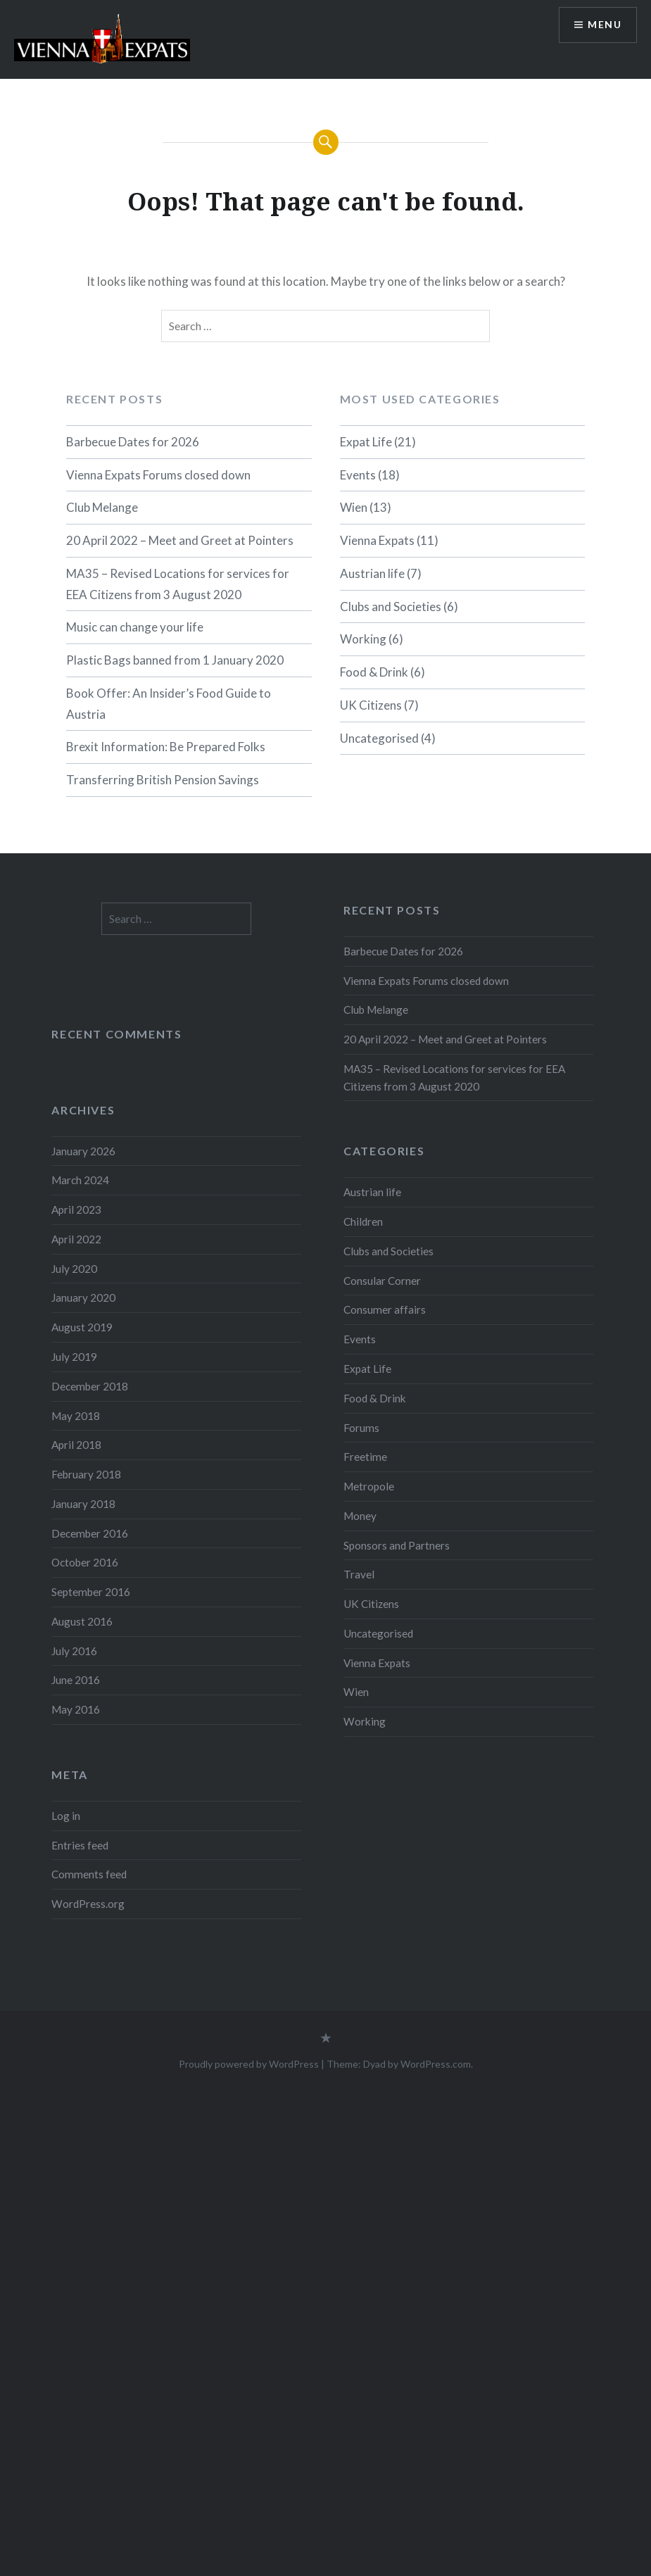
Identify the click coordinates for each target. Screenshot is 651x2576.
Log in (65, 1815)
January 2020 (83, 1297)
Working (363, 639)
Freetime (365, 1456)
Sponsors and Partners (396, 1545)
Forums (361, 1427)
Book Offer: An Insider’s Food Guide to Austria (168, 704)
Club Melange (102, 507)
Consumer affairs (384, 1309)
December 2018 (89, 1386)
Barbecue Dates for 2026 (132, 441)
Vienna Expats (377, 540)
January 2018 (83, 1503)
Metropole (368, 1486)
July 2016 (74, 1651)
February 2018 (86, 1474)
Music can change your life (134, 627)
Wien (353, 507)
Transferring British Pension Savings (162, 779)
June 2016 (75, 1679)
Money (360, 1515)
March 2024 (80, 1180)
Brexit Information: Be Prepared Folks (165, 746)
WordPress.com (435, 2064)
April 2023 (76, 1209)
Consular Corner (382, 1280)
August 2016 (82, 1621)
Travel (358, 1574)
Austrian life (372, 573)
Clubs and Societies (390, 606)
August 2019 (82, 1327)
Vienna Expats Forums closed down (158, 474)
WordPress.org (88, 1903)
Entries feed (79, 1845)
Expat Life (366, 441)
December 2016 (89, 1533)
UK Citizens (371, 705)
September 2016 (90, 1591)
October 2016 (84, 1562)
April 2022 (76, 1239)
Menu (604, 25)
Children (363, 1221)
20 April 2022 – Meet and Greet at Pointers (179, 540)
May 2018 (75, 1415)
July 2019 (74, 1356)
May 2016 (75, 1709)
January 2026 (83, 1151)
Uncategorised (379, 738)
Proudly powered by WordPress (249, 2064)
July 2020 (74, 1268)
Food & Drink (374, 672)
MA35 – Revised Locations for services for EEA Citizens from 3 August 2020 (177, 584)
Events (358, 474)
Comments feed (89, 1874)
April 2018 (76, 1444)
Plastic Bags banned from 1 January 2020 (175, 660)
